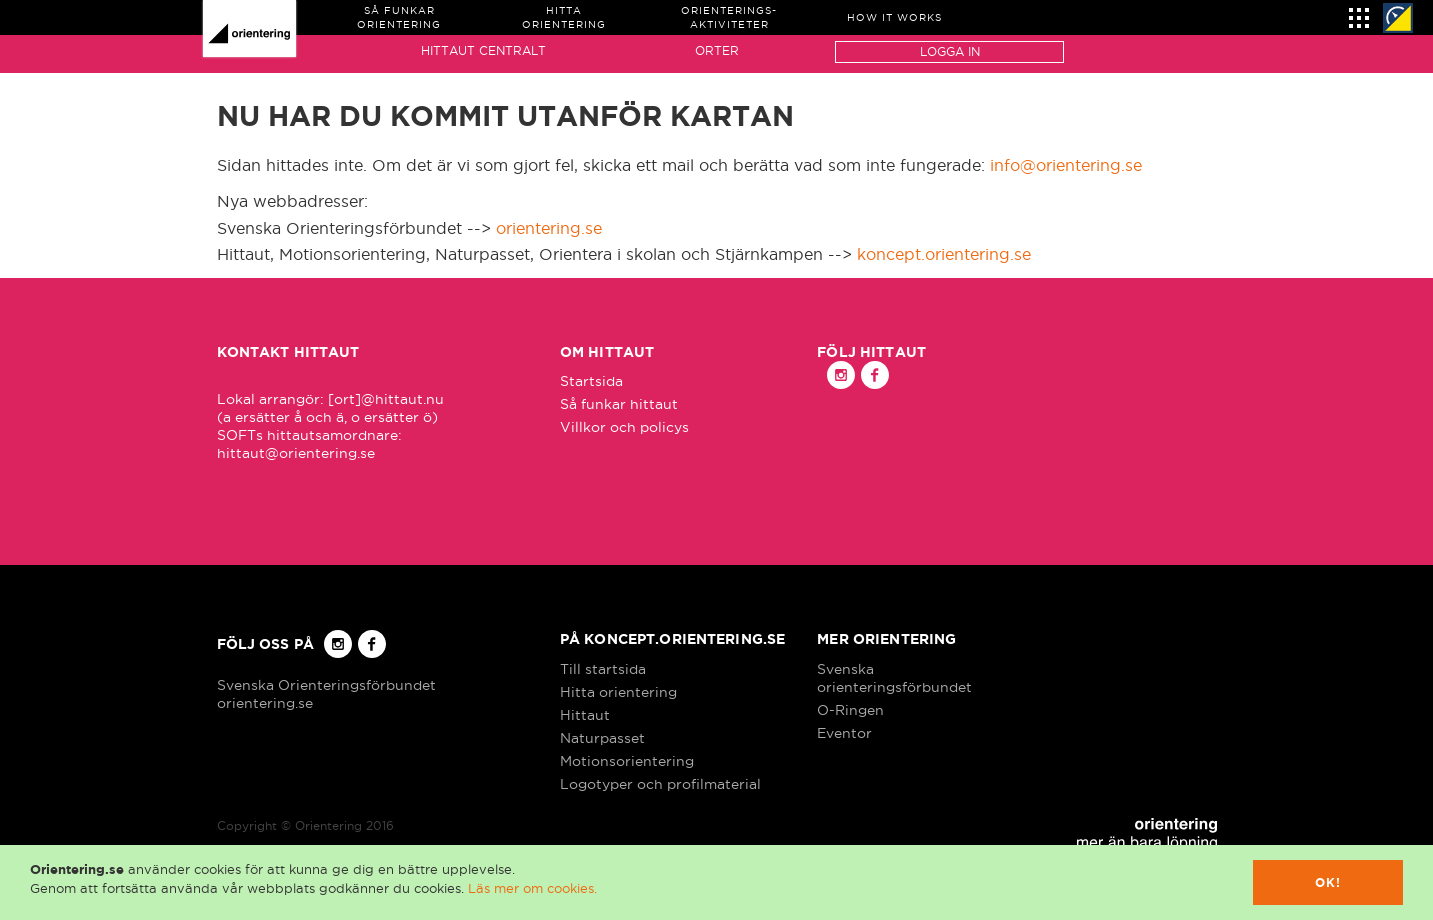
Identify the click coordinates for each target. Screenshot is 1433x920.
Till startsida (603, 669)
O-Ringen (850, 710)
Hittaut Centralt (483, 50)
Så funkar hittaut (619, 404)
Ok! (1328, 882)
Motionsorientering (627, 761)
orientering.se (549, 228)
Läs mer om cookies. (532, 888)
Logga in (950, 51)
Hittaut (585, 715)
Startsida (591, 381)
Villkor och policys (624, 427)
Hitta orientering (618, 692)
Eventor (844, 733)
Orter (717, 50)
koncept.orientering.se (944, 254)
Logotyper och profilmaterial (660, 784)
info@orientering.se (1066, 165)
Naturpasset (602, 738)
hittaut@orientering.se (296, 453)
